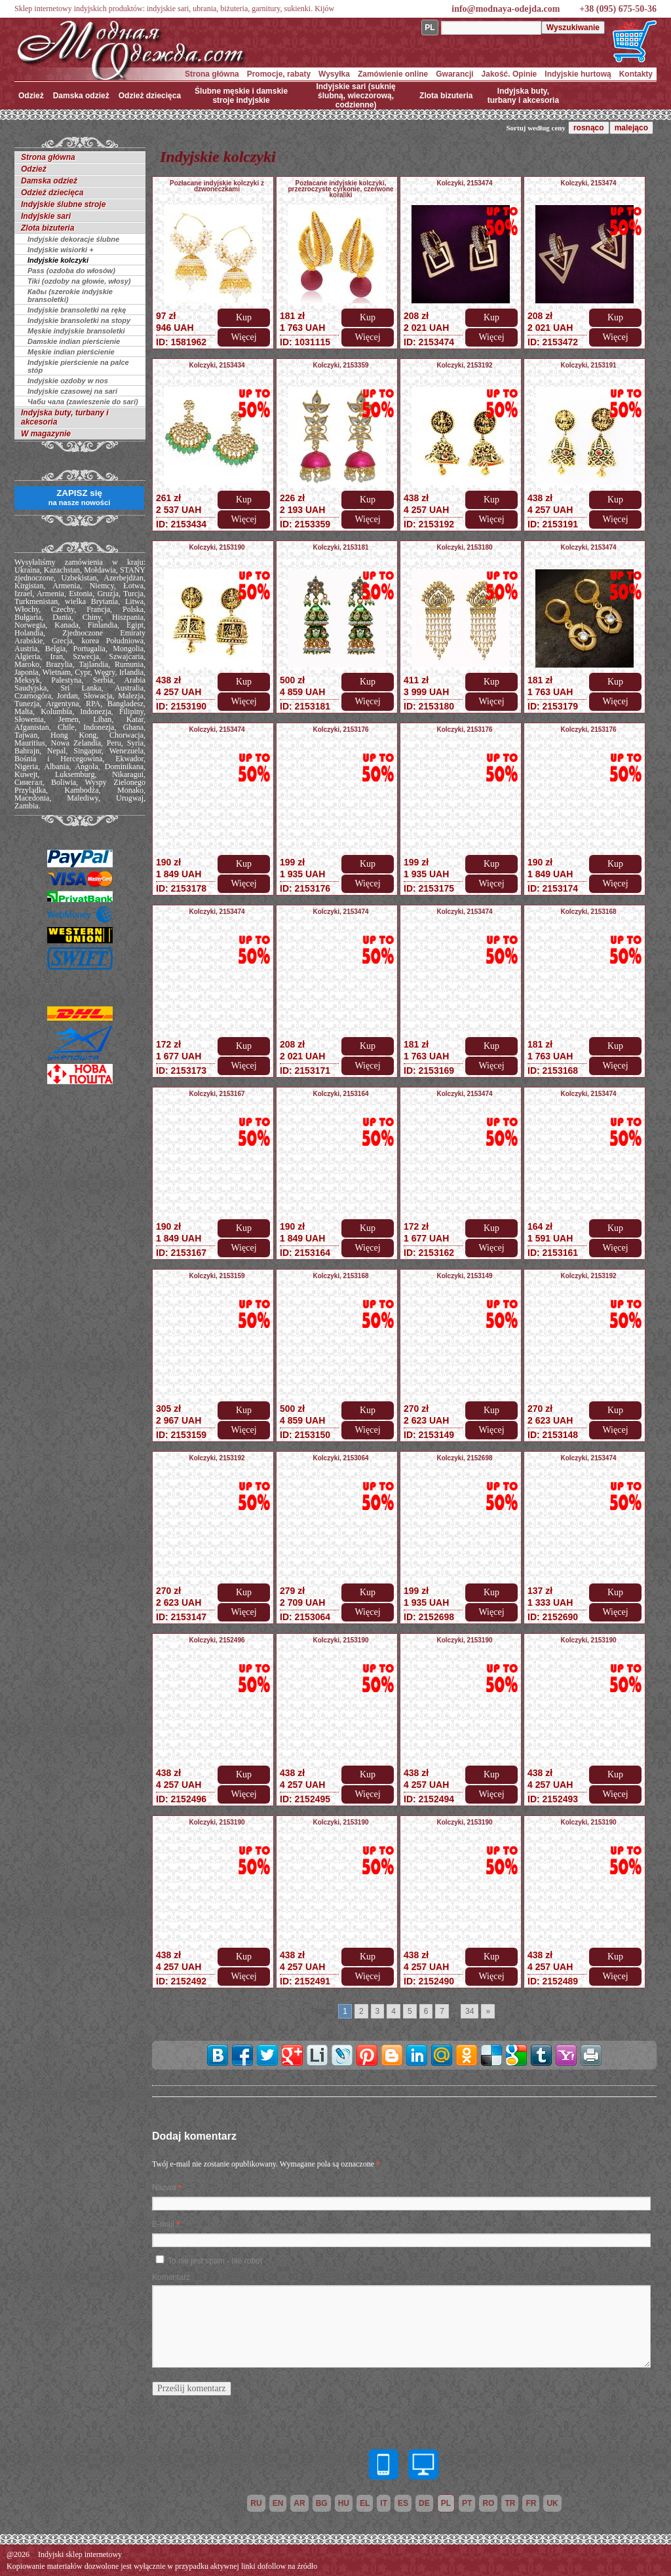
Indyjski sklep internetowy (80, 2554)
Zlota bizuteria (445, 95)
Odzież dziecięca (150, 95)
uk (552, 2503)
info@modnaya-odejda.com (505, 9)
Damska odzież (81, 95)
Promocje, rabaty (279, 74)
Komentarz (171, 2277)
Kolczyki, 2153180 (464, 547)
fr (531, 2503)
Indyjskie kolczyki (58, 260)
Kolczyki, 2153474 (464, 183)
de (424, 2503)
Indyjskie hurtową (578, 74)
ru (255, 2503)
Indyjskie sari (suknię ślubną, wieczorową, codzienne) (355, 95)
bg (322, 2503)
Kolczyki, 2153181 (340, 547)
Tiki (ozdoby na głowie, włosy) (79, 281)
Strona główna (212, 74)
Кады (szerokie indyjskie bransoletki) (70, 295)
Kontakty (636, 74)
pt (467, 2503)
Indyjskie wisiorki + (61, 250)
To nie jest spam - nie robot (215, 2260)
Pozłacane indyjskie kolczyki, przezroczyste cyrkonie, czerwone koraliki (340, 189)
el (365, 2503)
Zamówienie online (393, 74)
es (403, 2503)
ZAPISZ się (79, 497)
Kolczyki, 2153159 (216, 1275)
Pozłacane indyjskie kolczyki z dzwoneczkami (217, 186)
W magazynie (46, 433)
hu (343, 2503)
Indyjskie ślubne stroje (63, 204)
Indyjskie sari (46, 216)
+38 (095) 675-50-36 (618, 9)
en (278, 2503)
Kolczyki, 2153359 (340, 365)
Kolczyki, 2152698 (464, 1458)
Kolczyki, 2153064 (340, 1458)
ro (488, 2503)
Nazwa (164, 2187)
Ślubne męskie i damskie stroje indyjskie (241, 95)
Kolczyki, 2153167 (216, 1093)
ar (299, 2503)
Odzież (31, 95)
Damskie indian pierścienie (74, 341)
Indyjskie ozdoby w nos (68, 381)
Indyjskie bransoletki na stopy (79, 320)
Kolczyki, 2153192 (464, 365)
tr (510, 2503)
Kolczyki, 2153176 (340, 729)
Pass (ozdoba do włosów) (71, 271)
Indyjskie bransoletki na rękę (77, 310)
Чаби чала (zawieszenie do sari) (83, 402)
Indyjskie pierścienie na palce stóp (78, 366)
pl (446, 2503)
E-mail (163, 2224)
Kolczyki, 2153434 (216, 365)
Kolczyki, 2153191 (588, 365)
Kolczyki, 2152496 (216, 1640)
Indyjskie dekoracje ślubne (73, 239)
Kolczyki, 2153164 (340, 1093)
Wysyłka (334, 74)
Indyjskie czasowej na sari (72, 391)
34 (469, 2011)
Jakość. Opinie (509, 74)
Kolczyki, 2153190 (216, 547)
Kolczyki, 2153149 (464, 1275)
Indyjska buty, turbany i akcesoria (523, 95)
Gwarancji (454, 74)
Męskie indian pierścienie (71, 352)
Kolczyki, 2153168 (588, 911)
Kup (244, 317)
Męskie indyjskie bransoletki (76, 331)
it (383, 2503)
